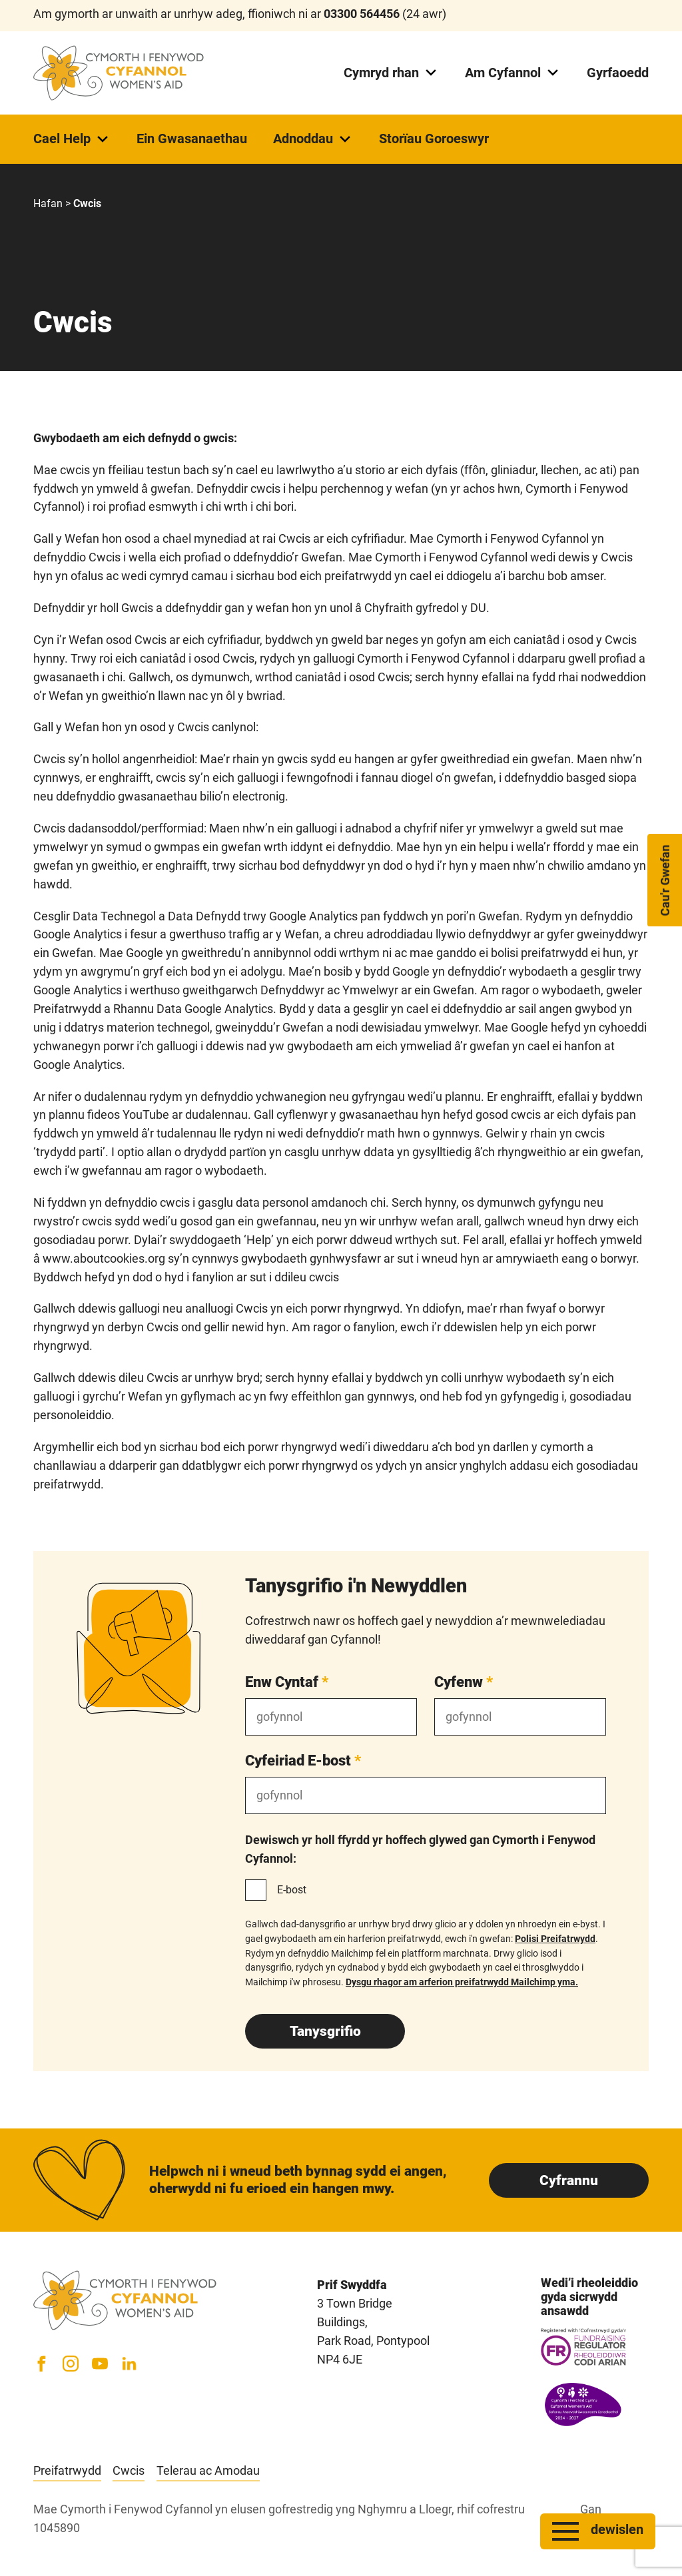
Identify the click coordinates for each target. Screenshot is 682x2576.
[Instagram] (71, 2364)
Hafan (48, 203)
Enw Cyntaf (286, 1681)
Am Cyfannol (513, 73)
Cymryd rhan (391, 73)
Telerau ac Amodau (208, 2470)
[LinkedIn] (129, 2364)
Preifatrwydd (67, 2470)
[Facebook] (41, 2364)
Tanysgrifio (325, 2031)
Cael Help (72, 139)
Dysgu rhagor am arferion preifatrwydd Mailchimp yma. (462, 1982)
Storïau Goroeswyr (434, 139)
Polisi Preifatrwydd (555, 1938)
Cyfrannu (568, 2180)
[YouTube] (100, 2364)
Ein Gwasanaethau (192, 139)
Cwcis (129, 2470)
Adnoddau (313, 139)
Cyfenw (463, 1681)
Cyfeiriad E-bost (303, 1760)
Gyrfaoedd (618, 73)
